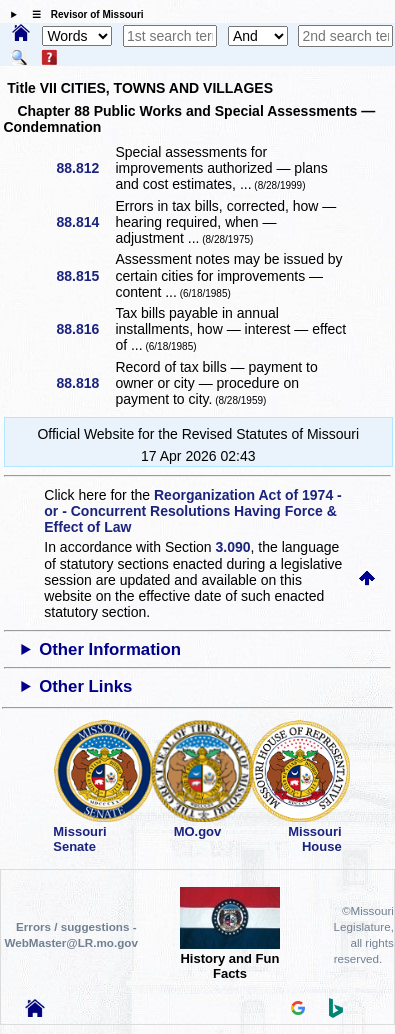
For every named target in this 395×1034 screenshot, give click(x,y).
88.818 (84, 383)
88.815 (84, 276)
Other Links (85, 686)
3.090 (233, 547)
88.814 (84, 222)
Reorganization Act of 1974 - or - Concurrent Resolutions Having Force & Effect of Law (192, 511)
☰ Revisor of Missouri (83, 14)
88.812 (84, 168)
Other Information (110, 649)
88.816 (84, 329)
